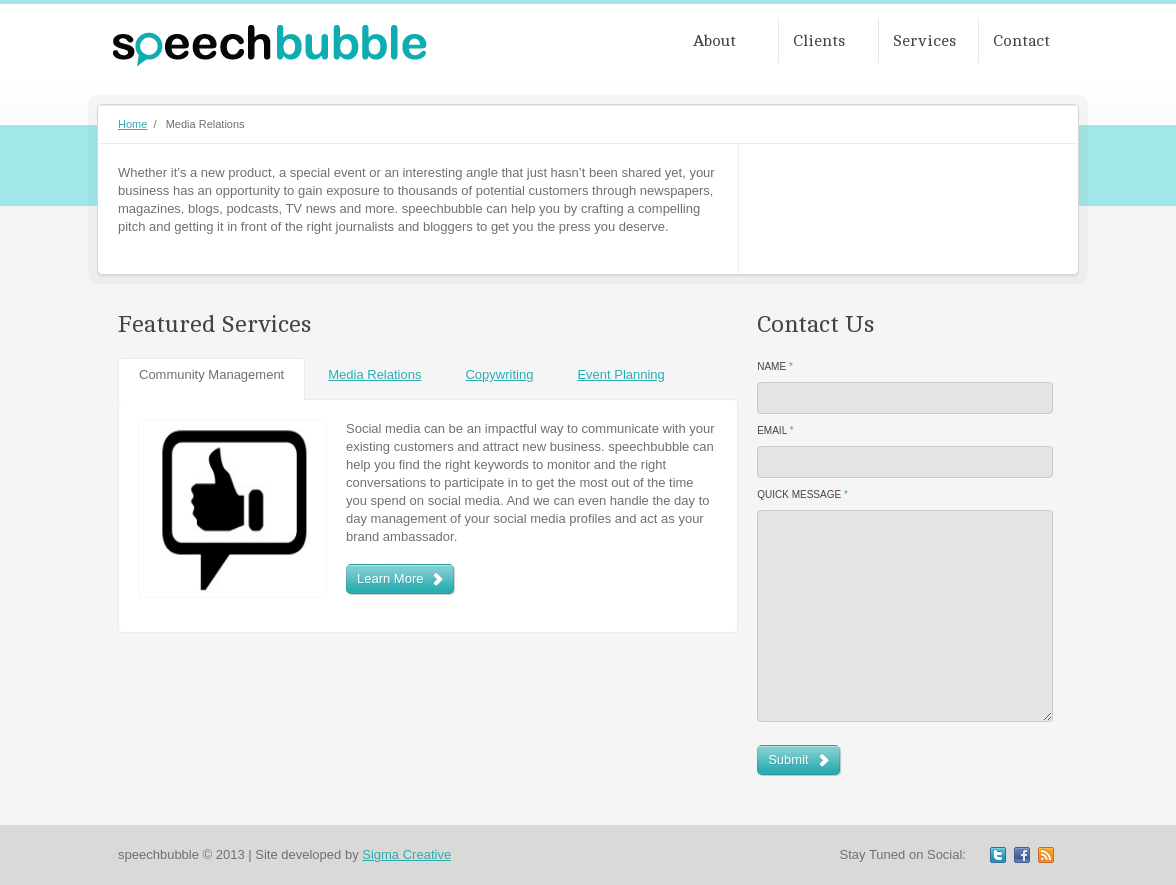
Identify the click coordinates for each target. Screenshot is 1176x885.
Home (132, 124)
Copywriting (499, 374)
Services (924, 41)
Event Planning (620, 374)
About (714, 41)
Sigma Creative (406, 854)
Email (775, 430)
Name (775, 366)
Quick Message (802, 494)
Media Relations (374, 374)
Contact (1021, 41)
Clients (819, 41)
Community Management (211, 374)
